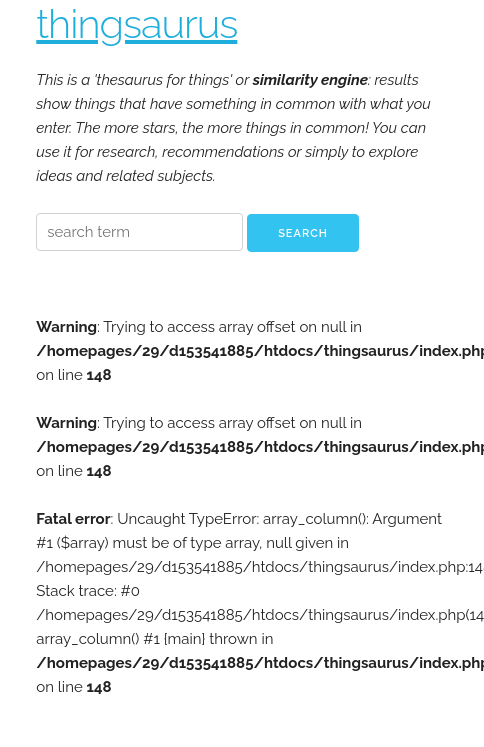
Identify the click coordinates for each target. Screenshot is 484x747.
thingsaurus (136, 23)
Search (303, 233)
